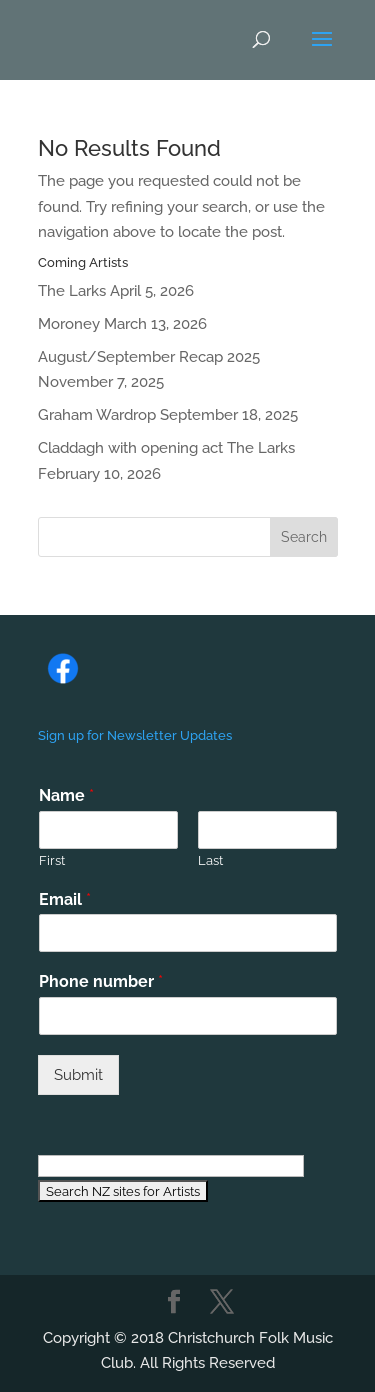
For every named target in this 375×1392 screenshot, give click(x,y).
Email (65, 899)
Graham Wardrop (97, 415)
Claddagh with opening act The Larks (166, 448)
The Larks (72, 291)
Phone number (101, 981)
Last (210, 860)
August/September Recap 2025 (149, 357)
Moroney (69, 324)
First (52, 860)
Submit (78, 1075)
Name (66, 795)
